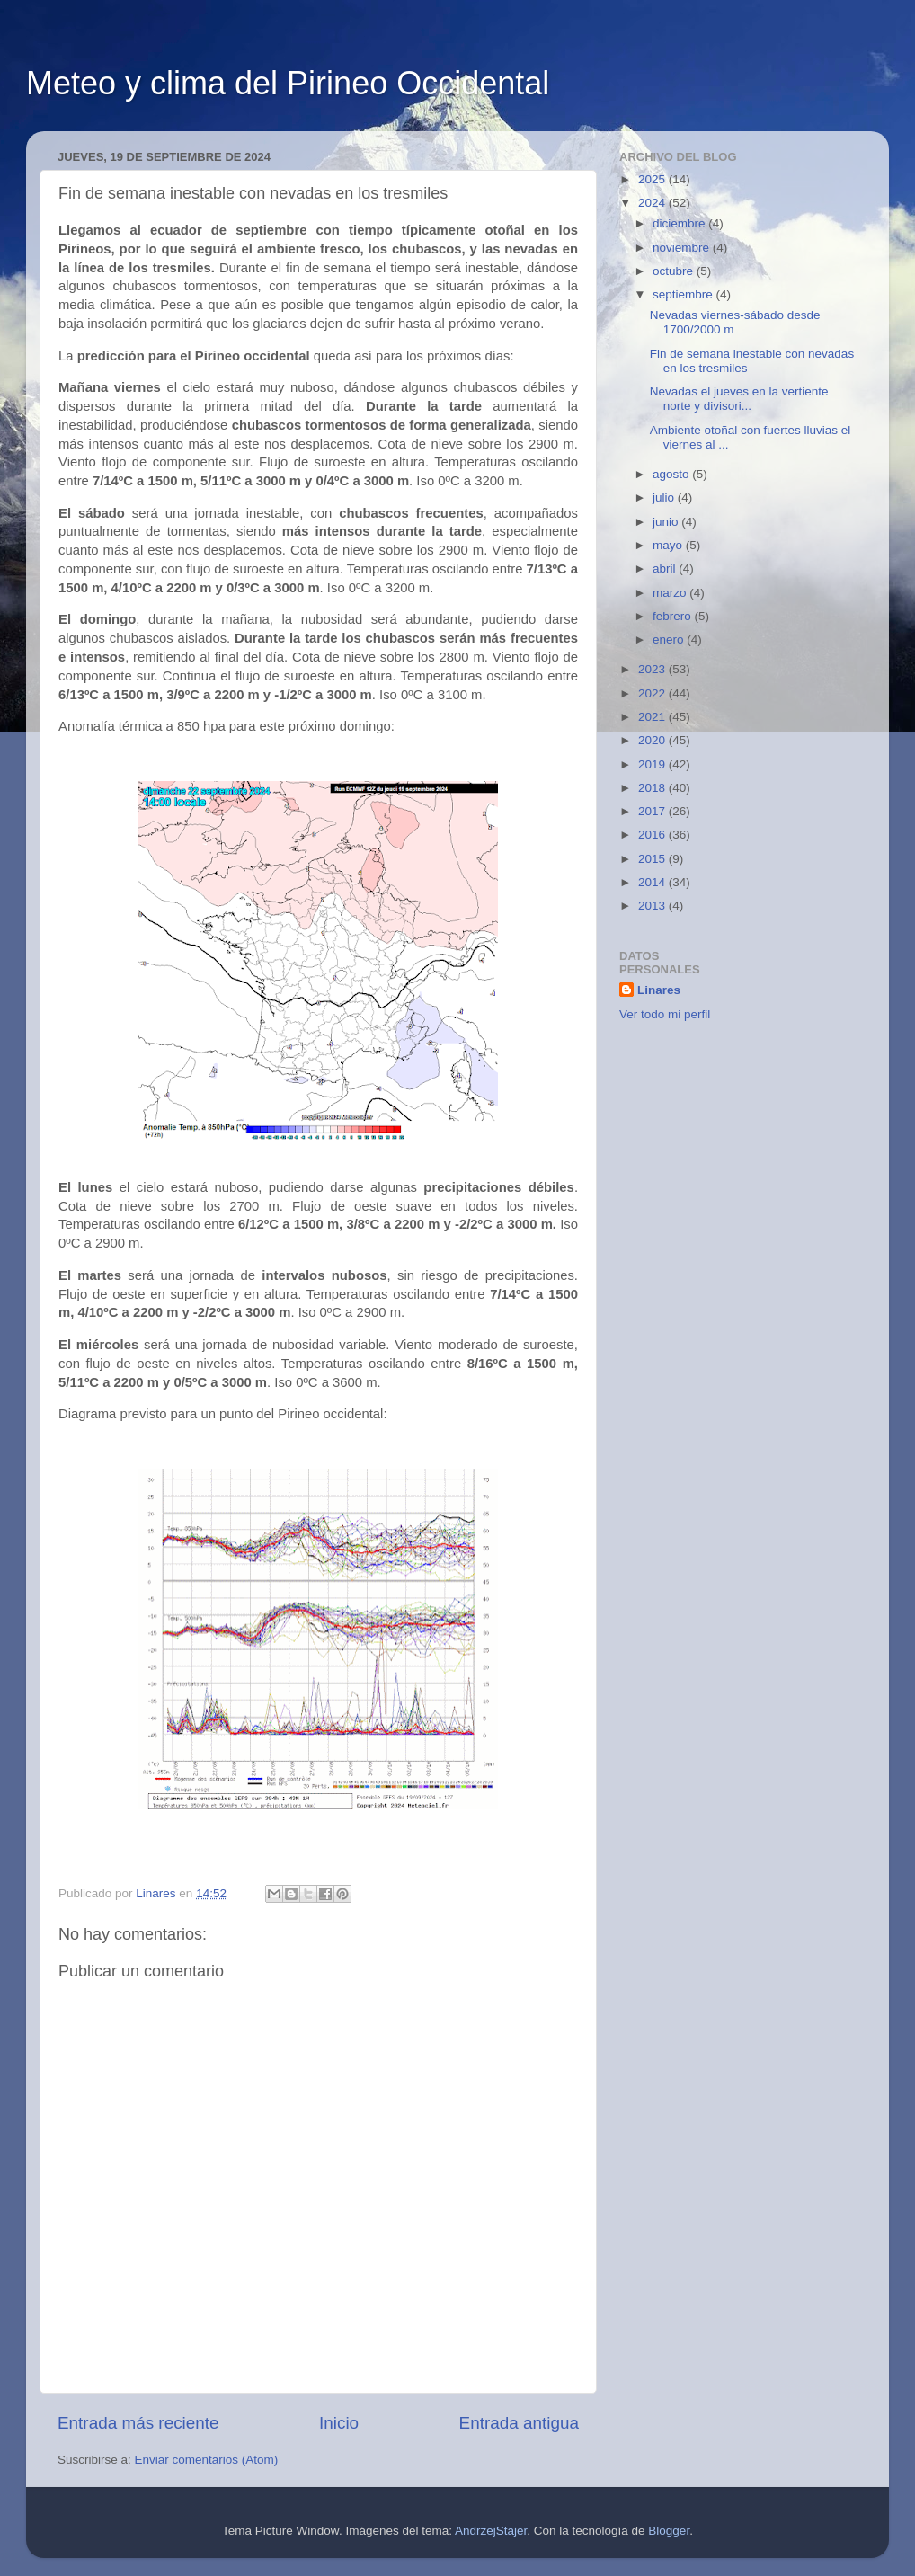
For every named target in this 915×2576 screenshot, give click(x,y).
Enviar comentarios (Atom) (207, 2459)
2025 (653, 179)
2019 (653, 764)
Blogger (668, 2530)
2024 (653, 202)
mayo (669, 545)
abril (666, 568)
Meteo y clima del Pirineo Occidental (287, 83)
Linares (658, 990)
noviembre (683, 247)
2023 (653, 669)
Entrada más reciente (138, 2422)
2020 (653, 740)
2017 (653, 811)
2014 (653, 882)
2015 (653, 859)
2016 (653, 834)
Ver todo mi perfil (664, 1014)
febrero (674, 616)
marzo (671, 593)
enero (670, 639)
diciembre (680, 223)
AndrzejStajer (491, 2530)
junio (667, 522)
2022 (653, 693)
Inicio (339, 2422)
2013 (653, 905)
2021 (653, 717)
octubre (675, 271)
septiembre (684, 294)
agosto (672, 474)
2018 (653, 788)
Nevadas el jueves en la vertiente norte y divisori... (739, 399)
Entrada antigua (519, 2422)
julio (665, 497)
